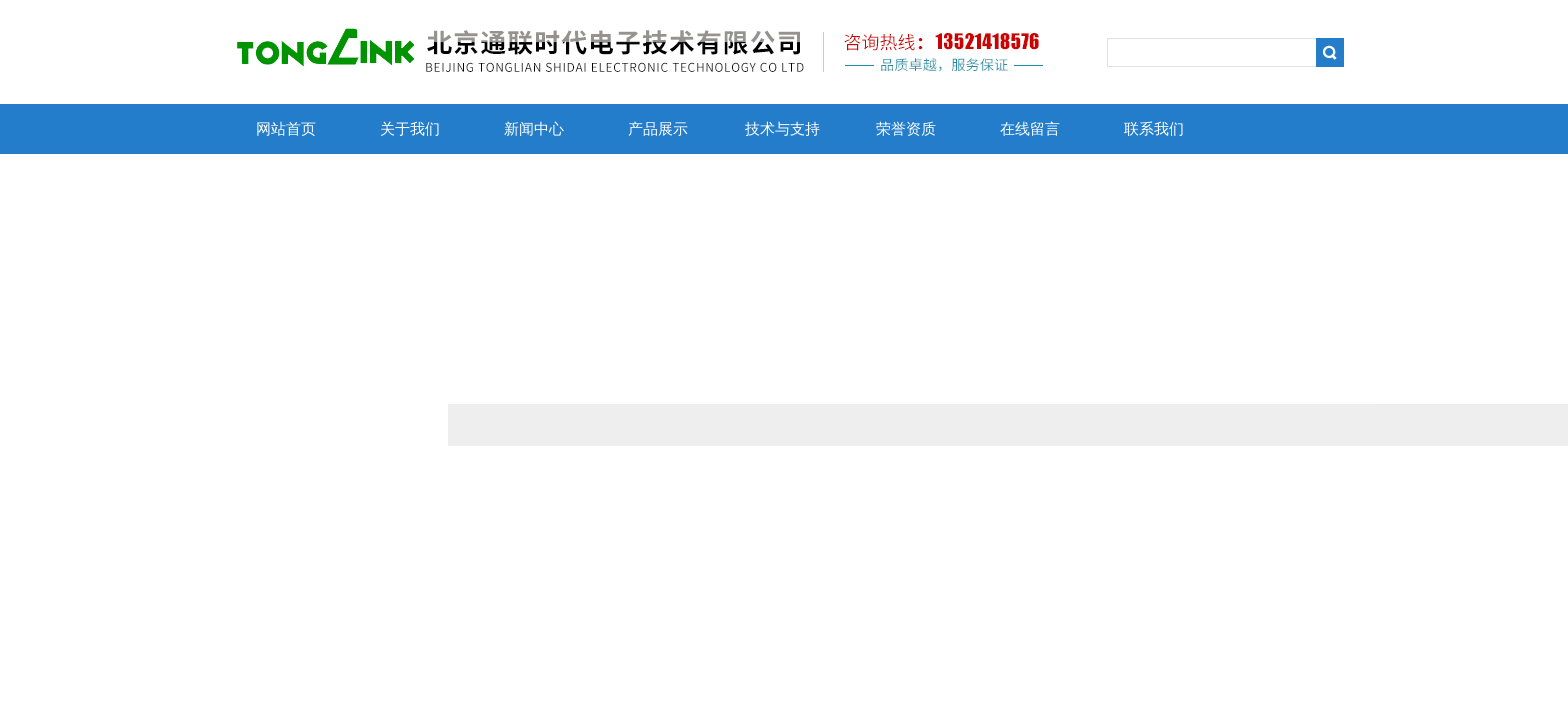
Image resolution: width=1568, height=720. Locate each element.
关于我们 (410, 129)
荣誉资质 (906, 129)
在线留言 (1030, 129)
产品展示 (658, 129)
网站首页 (286, 129)
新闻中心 (534, 129)
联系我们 (1154, 129)
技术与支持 (782, 129)
